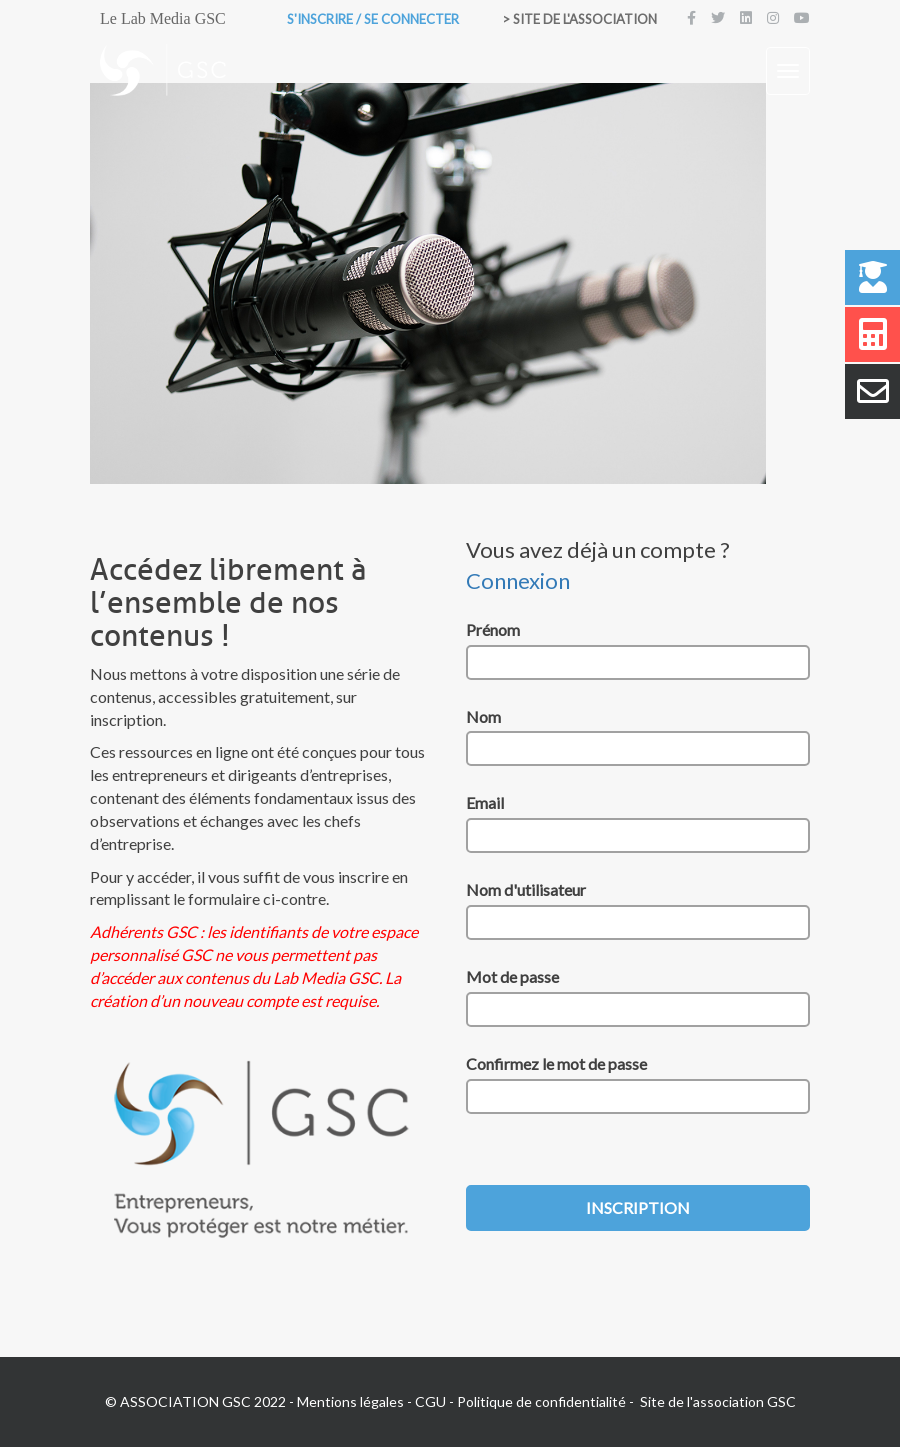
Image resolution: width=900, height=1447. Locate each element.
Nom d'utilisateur (526, 889)
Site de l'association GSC (718, 1401)
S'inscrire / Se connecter (373, 19)
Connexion (518, 580)
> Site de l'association (579, 19)
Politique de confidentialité (541, 1401)
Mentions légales (350, 1401)
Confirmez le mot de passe (556, 1063)
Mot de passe (512, 976)
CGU (430, 1401)
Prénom (493, 629)
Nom (483, 716)
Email (485, 802)
